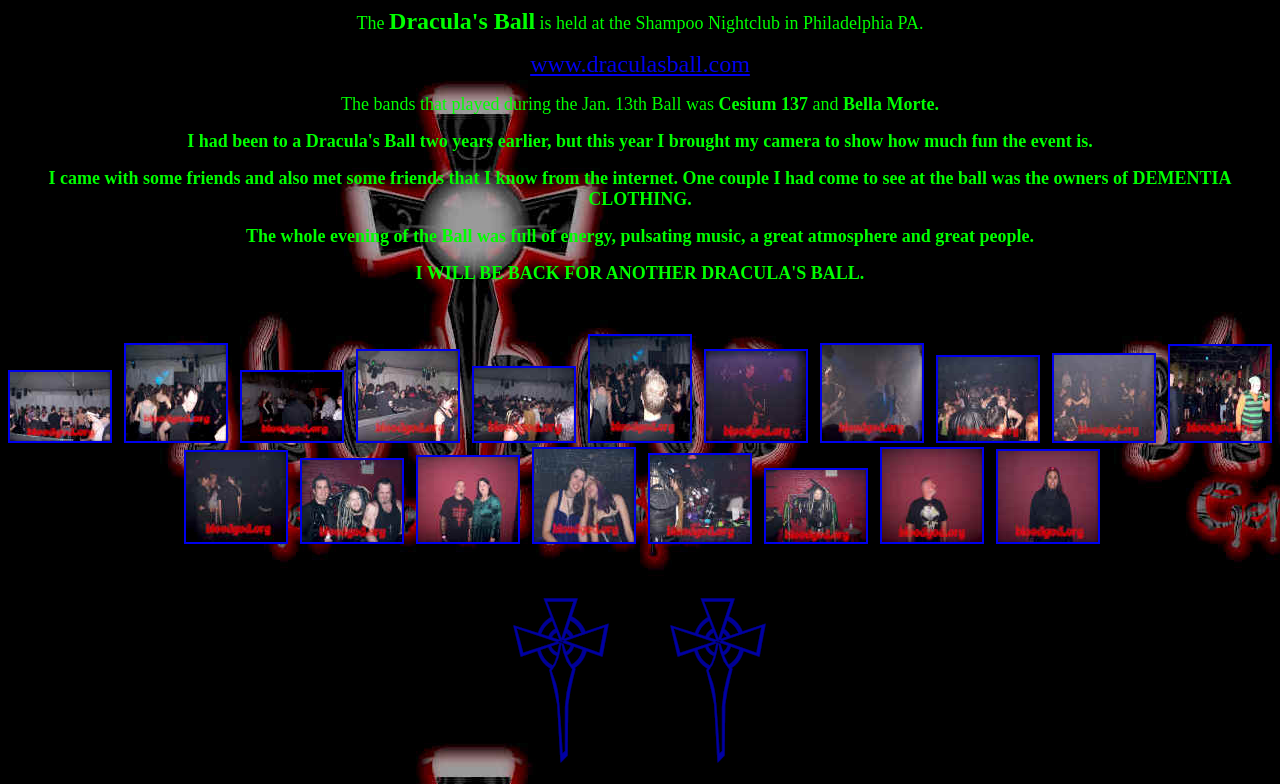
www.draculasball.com (640, 64)
